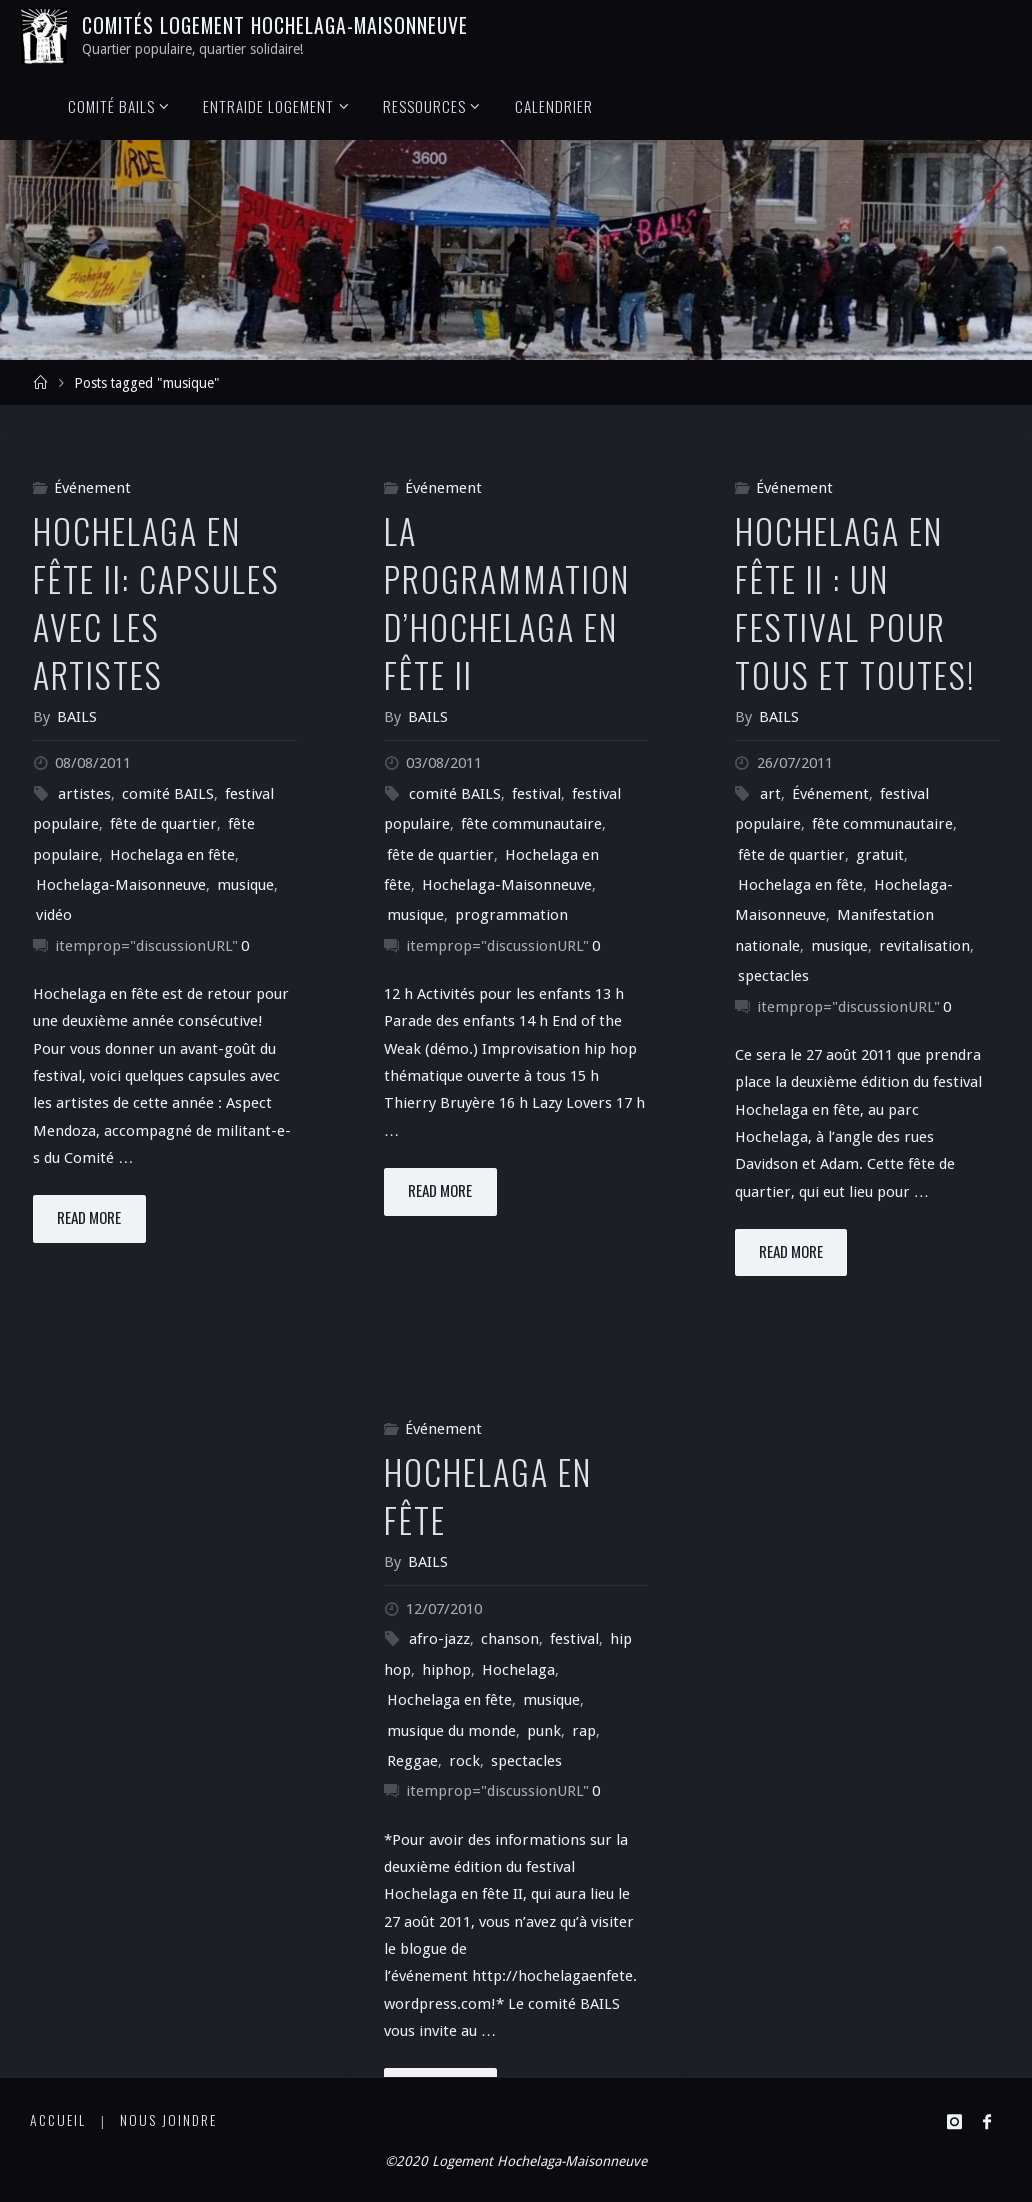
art (770, 794)
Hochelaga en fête (172, 855)
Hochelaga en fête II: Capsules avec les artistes (156, 602)
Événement (92, 488)
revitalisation (924, 946)
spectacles (773, 976)
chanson (510, 1639)
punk (544, 1731)
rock (464, 1761)
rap (584, 1731)
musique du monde (451, 1731)
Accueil (58, 2120)
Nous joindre (168, 2120)
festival (536, 794)
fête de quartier (163, 824)
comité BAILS (168, 794)
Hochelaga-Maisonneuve (121, 885)
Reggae (412, 1761)
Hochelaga (518, 1670)
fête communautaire (531, 824)
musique (245, 885)
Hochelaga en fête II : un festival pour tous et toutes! (855, 602)
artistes (84, 794)
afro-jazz (439, 1639)
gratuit (880, 855)
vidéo (54, 915)
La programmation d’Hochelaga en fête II (507, 602)
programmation (511, 915)
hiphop (446, 1670)
